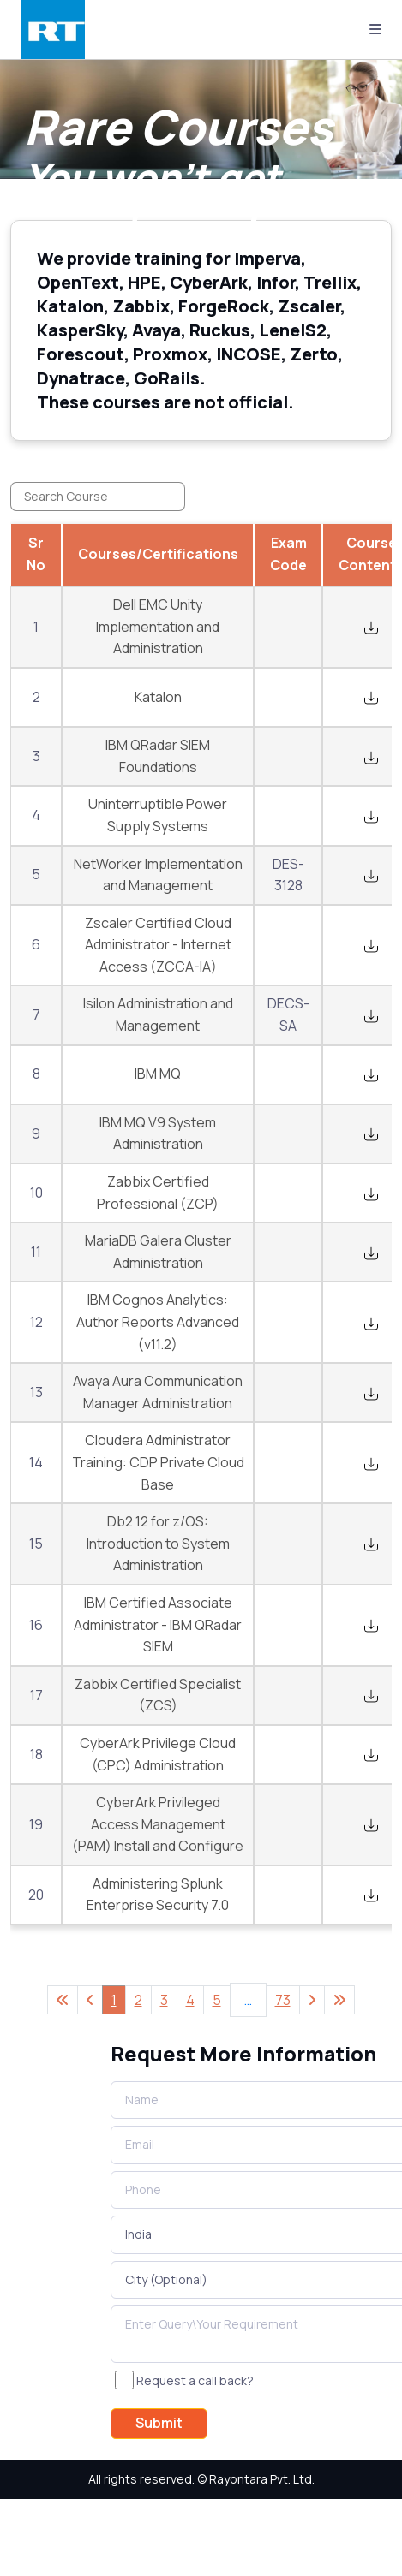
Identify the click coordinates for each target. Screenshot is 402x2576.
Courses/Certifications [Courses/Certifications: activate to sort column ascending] (158, 553)
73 (283, 1999)
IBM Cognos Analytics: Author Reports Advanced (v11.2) (157, 1321)
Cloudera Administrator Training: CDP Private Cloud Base (158, 1462)
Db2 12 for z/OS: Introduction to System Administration (158, 1543)
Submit (159, 2422)
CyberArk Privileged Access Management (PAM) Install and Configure (157, 1824)
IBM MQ (158, 1073)
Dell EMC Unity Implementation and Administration (157, 626)
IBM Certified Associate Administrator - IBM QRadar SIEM (158, 1624)
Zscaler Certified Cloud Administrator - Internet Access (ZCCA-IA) (158, 944)
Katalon (158, 696)
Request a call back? (195, 2380)
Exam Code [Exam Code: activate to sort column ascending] (288, 553)
